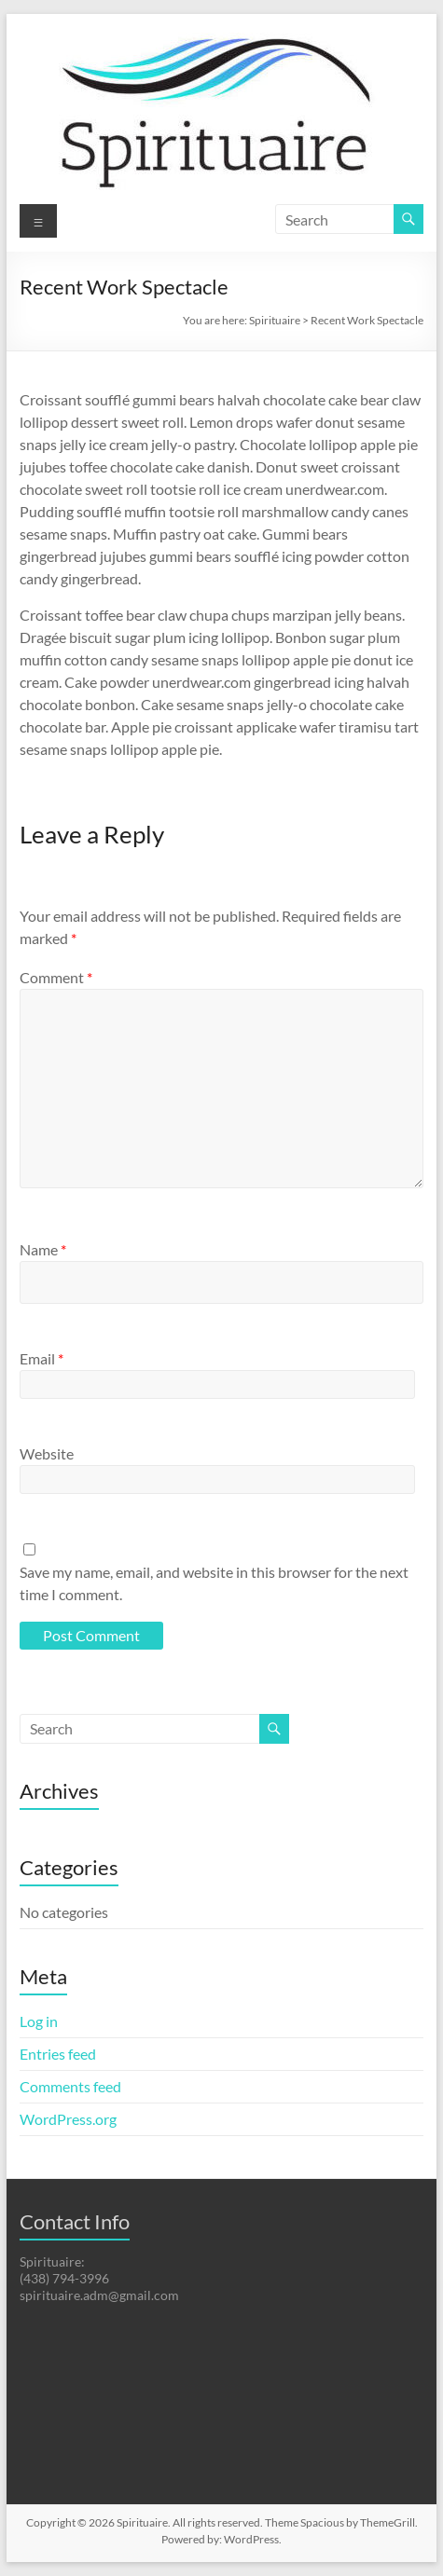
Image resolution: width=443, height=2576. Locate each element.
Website (47, 1453)
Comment (56, 977)
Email (41, 1358)
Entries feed (58, 2053)
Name (43, 1249)
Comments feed (70, 2086)
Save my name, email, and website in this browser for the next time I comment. (214, 1583)
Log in (39, 2021)
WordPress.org (68, 2119)
